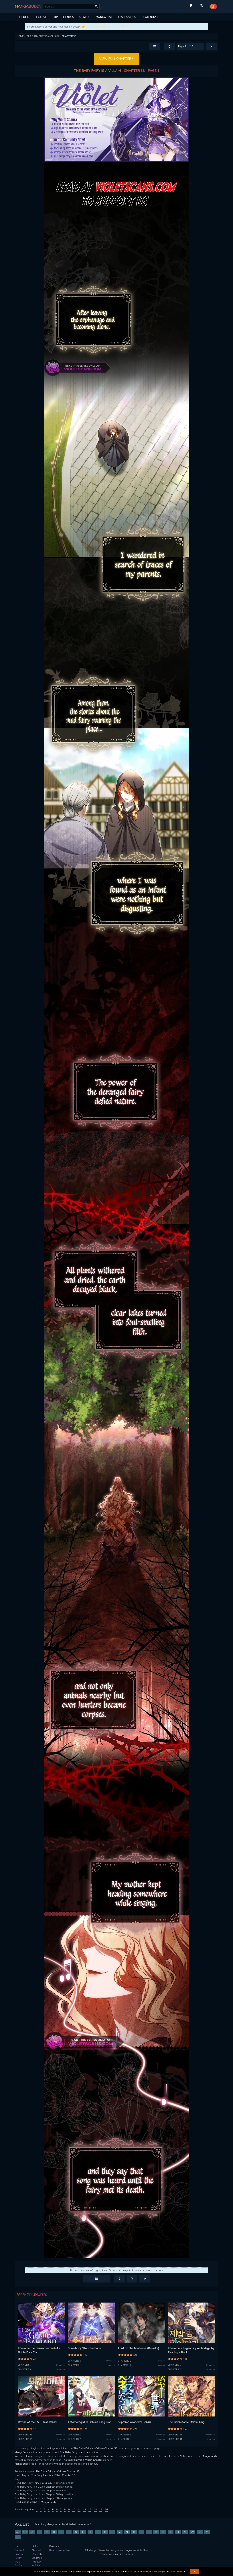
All (17, 2532)
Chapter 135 (175, 2434)
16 (106, 2509)
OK (194, 2571)
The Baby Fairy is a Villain (75, 2452)
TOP (55, 17)
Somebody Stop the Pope (84, 2348)
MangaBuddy (22, 2452)
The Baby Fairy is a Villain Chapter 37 (57, 2471)
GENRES (68, 17)
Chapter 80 (174, 2369)
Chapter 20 (124, 2361)
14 (95, 2509)
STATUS (84, 17)
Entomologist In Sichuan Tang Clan (89, 2422)
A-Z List (36, 2565)
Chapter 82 (74, 2361)
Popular (36, 2561)
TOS (17, 2561)
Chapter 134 (175, 2439)
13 (89, 2509)
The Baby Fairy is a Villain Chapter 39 (53, 2475)
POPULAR (23, 17)
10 (73, 2509)
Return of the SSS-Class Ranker (37, 2422)
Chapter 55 (24, 2369)
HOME (21, 36)
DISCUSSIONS (127, 17)
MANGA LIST (104, 17)
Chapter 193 (25, 2434)
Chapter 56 (24, 2365)
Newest (36, 2550)
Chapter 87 (74, 2439)
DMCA (18, 2565)
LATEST (41, 17)
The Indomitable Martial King (186, 2422)
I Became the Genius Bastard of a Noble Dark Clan (39, 2350)
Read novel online (59, 2550)
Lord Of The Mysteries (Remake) (138, 2348)
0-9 (25, 2532)
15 (100, 2509)
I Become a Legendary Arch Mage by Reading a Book (191, 2350)
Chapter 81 (74, 2365)
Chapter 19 (124, 2365)
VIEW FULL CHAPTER (116, 59)
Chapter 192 (25, 2439)
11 (79, 2509)
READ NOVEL (150, 17)
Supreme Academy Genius (134, 2422)
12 (84, 2509)
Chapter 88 (74, 2434)
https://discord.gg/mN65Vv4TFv (107, 26)
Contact (19, 2550)
